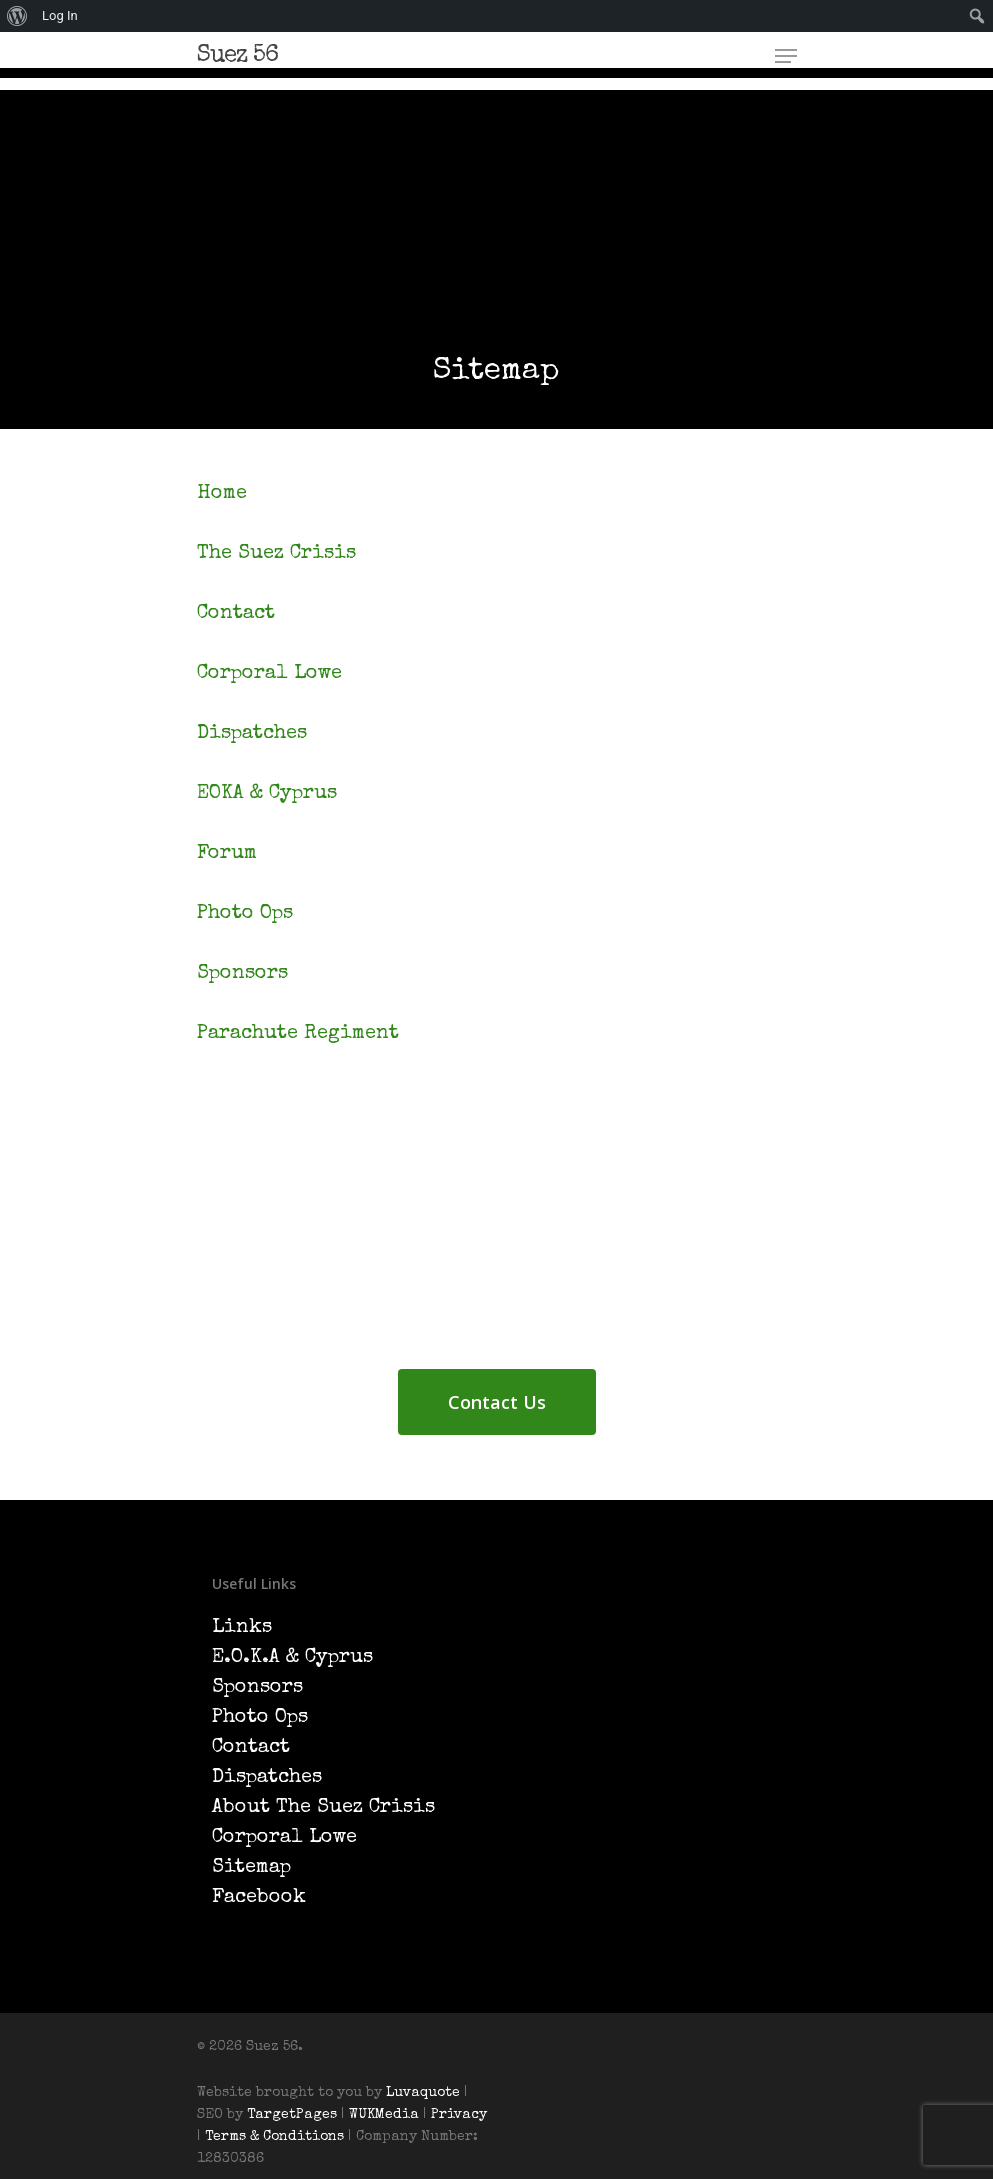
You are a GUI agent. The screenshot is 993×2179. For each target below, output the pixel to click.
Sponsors (242, 974)
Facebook (259, 1898)
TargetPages (292, 2115)
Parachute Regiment (298, 1034)
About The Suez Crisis (323, 1808)
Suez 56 (237, 56)
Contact (236, 614)
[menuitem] (17, 16)
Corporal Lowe (269, 674)
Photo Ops (245, 914)
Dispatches (252, 734)
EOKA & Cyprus (267, 794)
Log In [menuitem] (60, 15)
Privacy (459, 2115)
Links (242, 1628)
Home (222, 494)
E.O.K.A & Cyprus (292, 1658)
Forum (227, 854)
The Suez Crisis (276, 554)
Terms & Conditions (276, 2137)
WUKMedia (384, 2115)
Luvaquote (423, 2093)
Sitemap (251, 1868)
